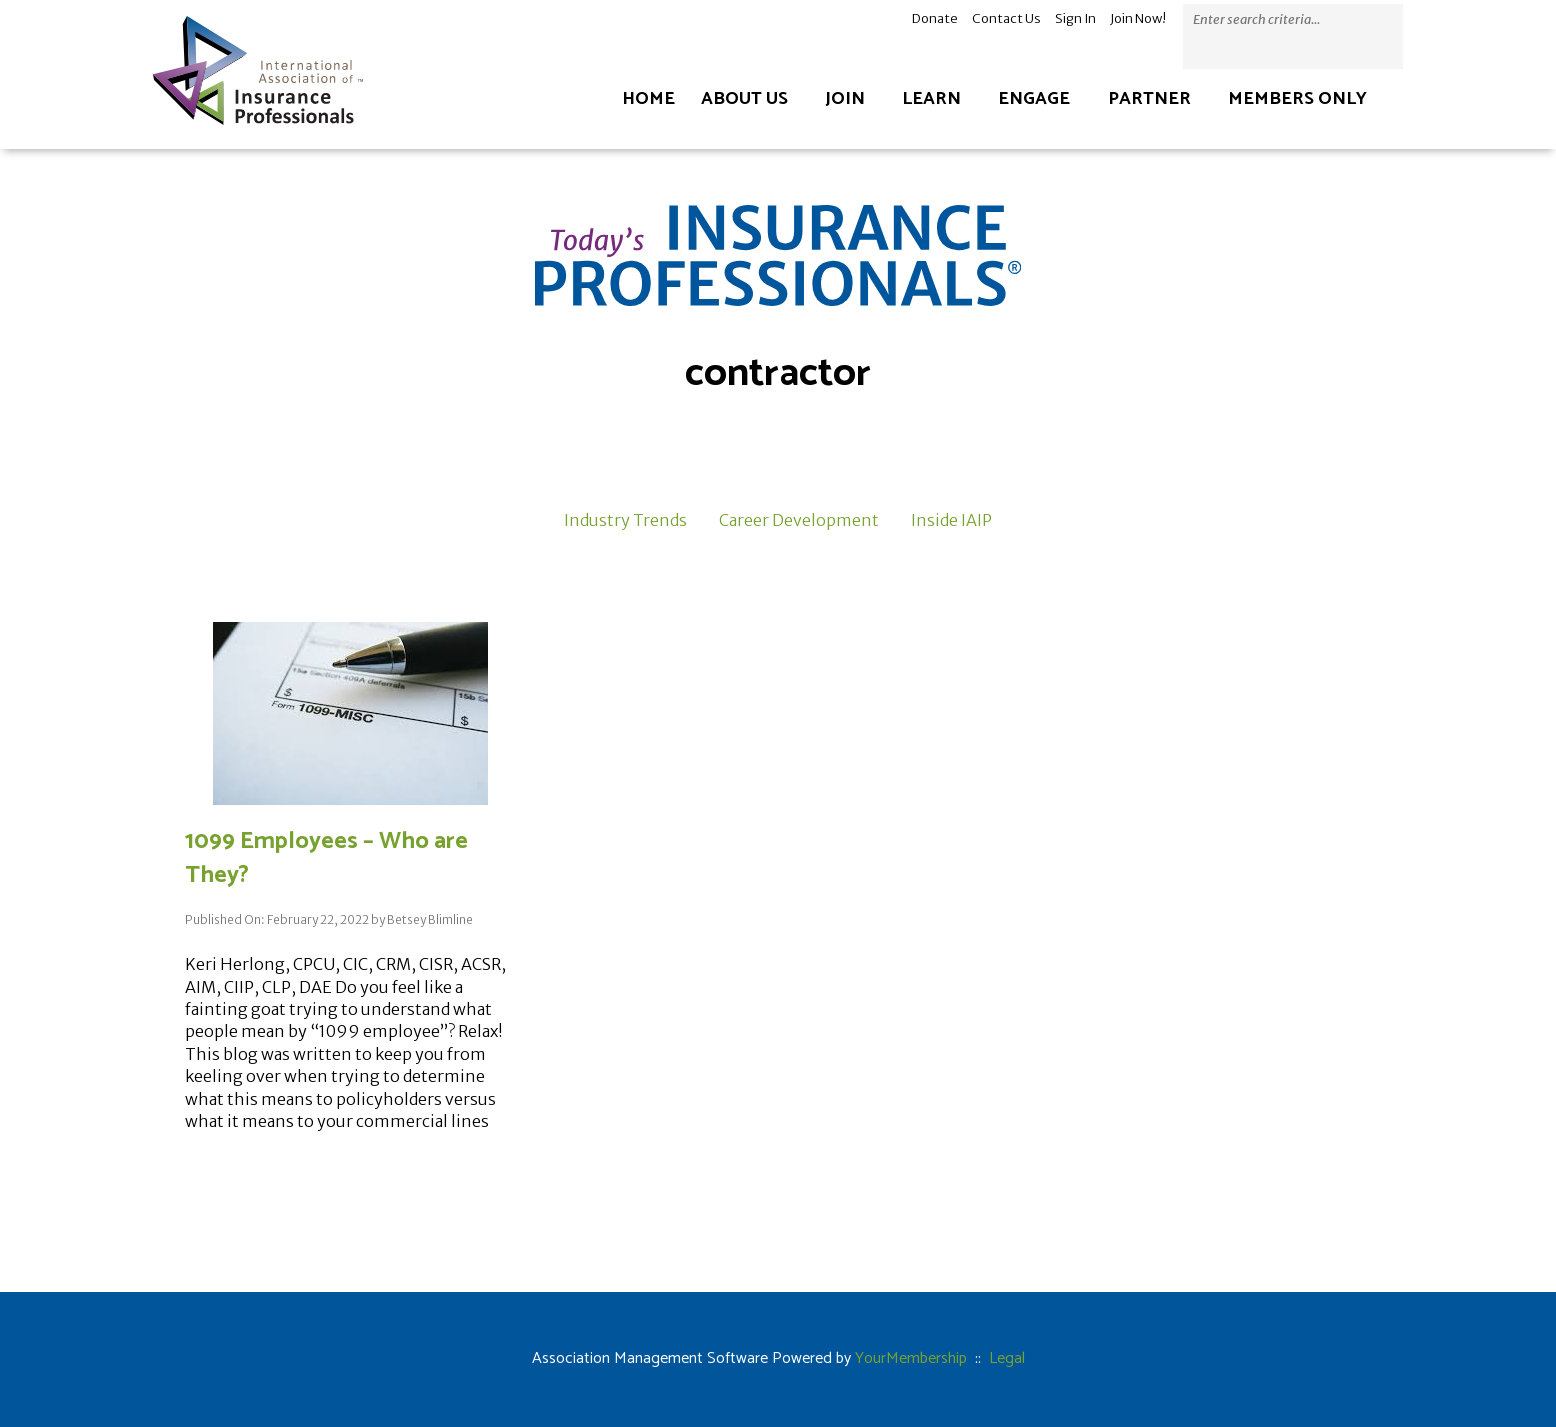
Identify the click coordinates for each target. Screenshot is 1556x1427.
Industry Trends (625, 520)
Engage (1034, 99)
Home (648, 99)
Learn (931, 99)
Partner (1149, 99)
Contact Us (1006, 18)
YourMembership (911, 1358)
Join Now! (1138, 18)
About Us (744, 99)
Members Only (1297, 99)
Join (845, 99)
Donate (935, 18)
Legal (1007, 1358)
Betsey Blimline (430, 919)
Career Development (799, 520)
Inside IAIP (951, 520)
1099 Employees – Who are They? (326, 858)
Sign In (1075, 18)
